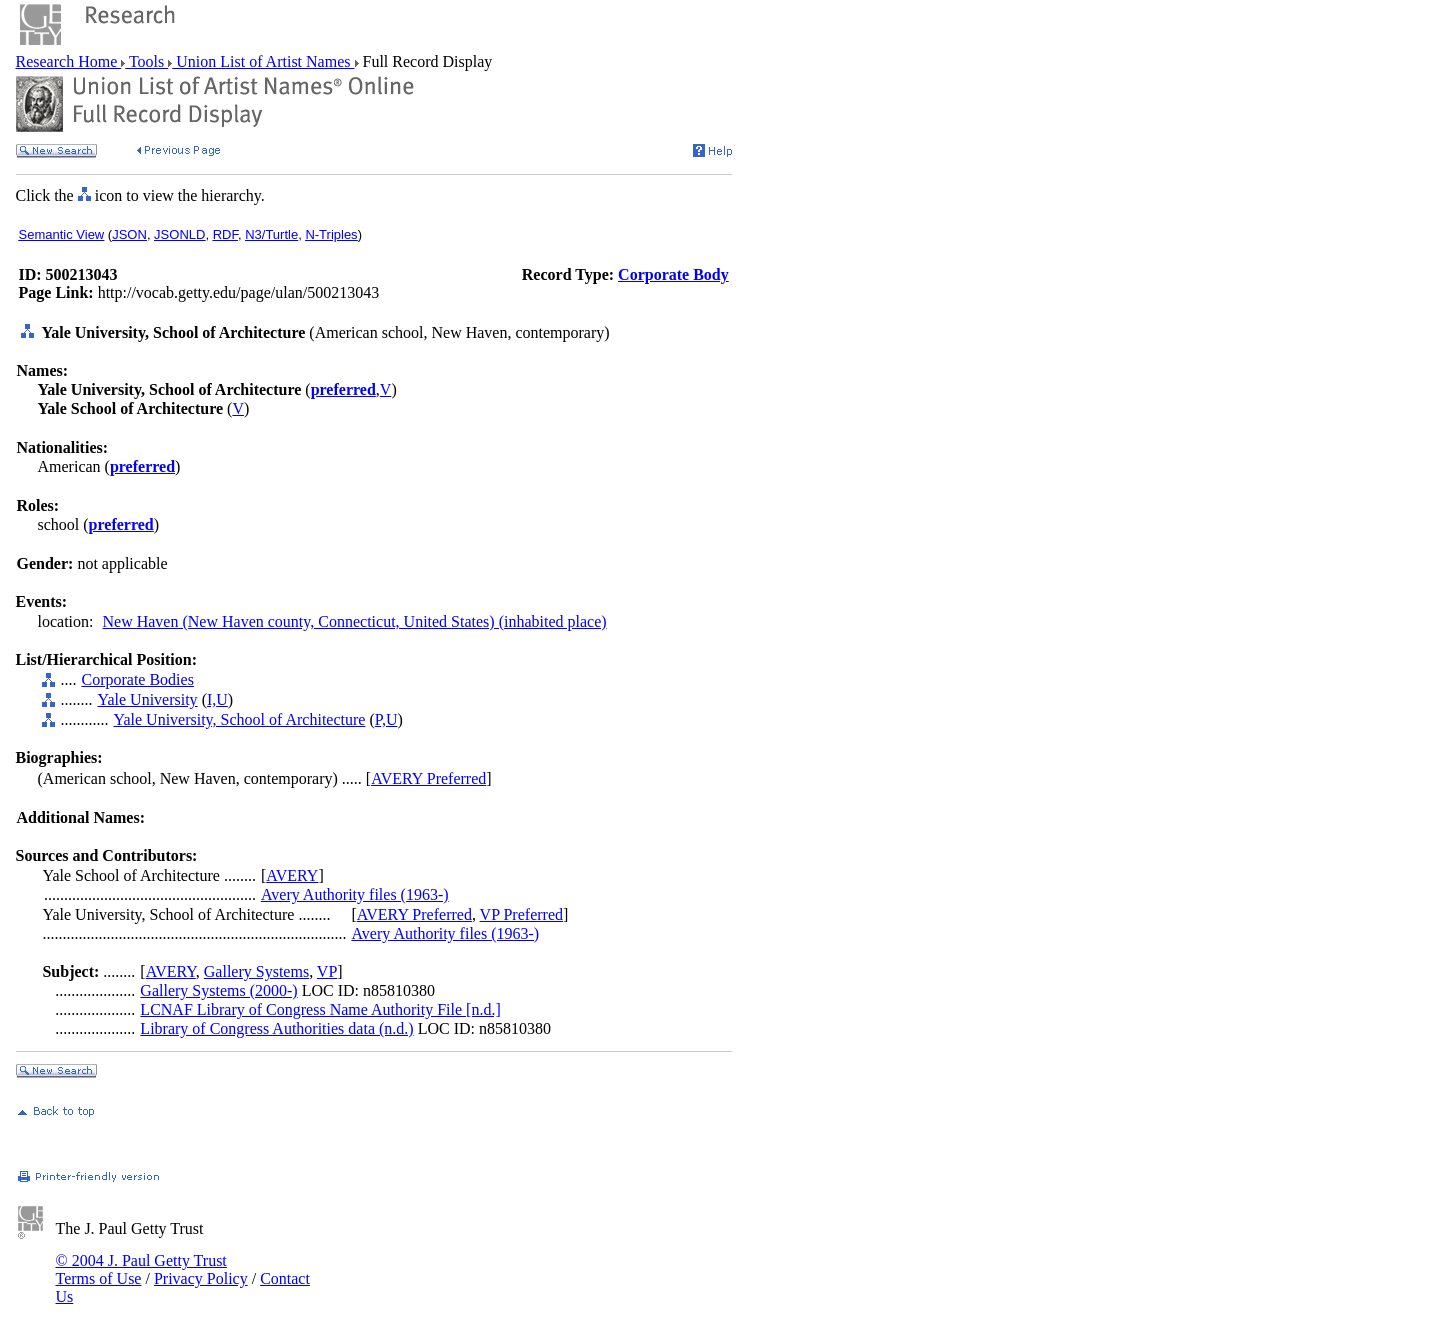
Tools (146, 61)
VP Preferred (521, 914)
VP (327, 971)
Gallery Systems (256, 971)
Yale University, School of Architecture (239, 719)
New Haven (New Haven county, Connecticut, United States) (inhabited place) (354, 621)
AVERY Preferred (428, 778)
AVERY (292, 875)
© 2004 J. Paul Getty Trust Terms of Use (141, 1269)
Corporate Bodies (137, 679)
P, (380, 719)
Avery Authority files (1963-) (355, 894)
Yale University (147, 699)
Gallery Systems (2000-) (218, 990)
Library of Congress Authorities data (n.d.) (276, 1028)
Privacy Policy (201, 1278)
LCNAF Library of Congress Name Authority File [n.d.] (320, 1009)
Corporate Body (673, 274)
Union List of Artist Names (263, 61)
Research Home (69, 61)
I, (211, 699)
